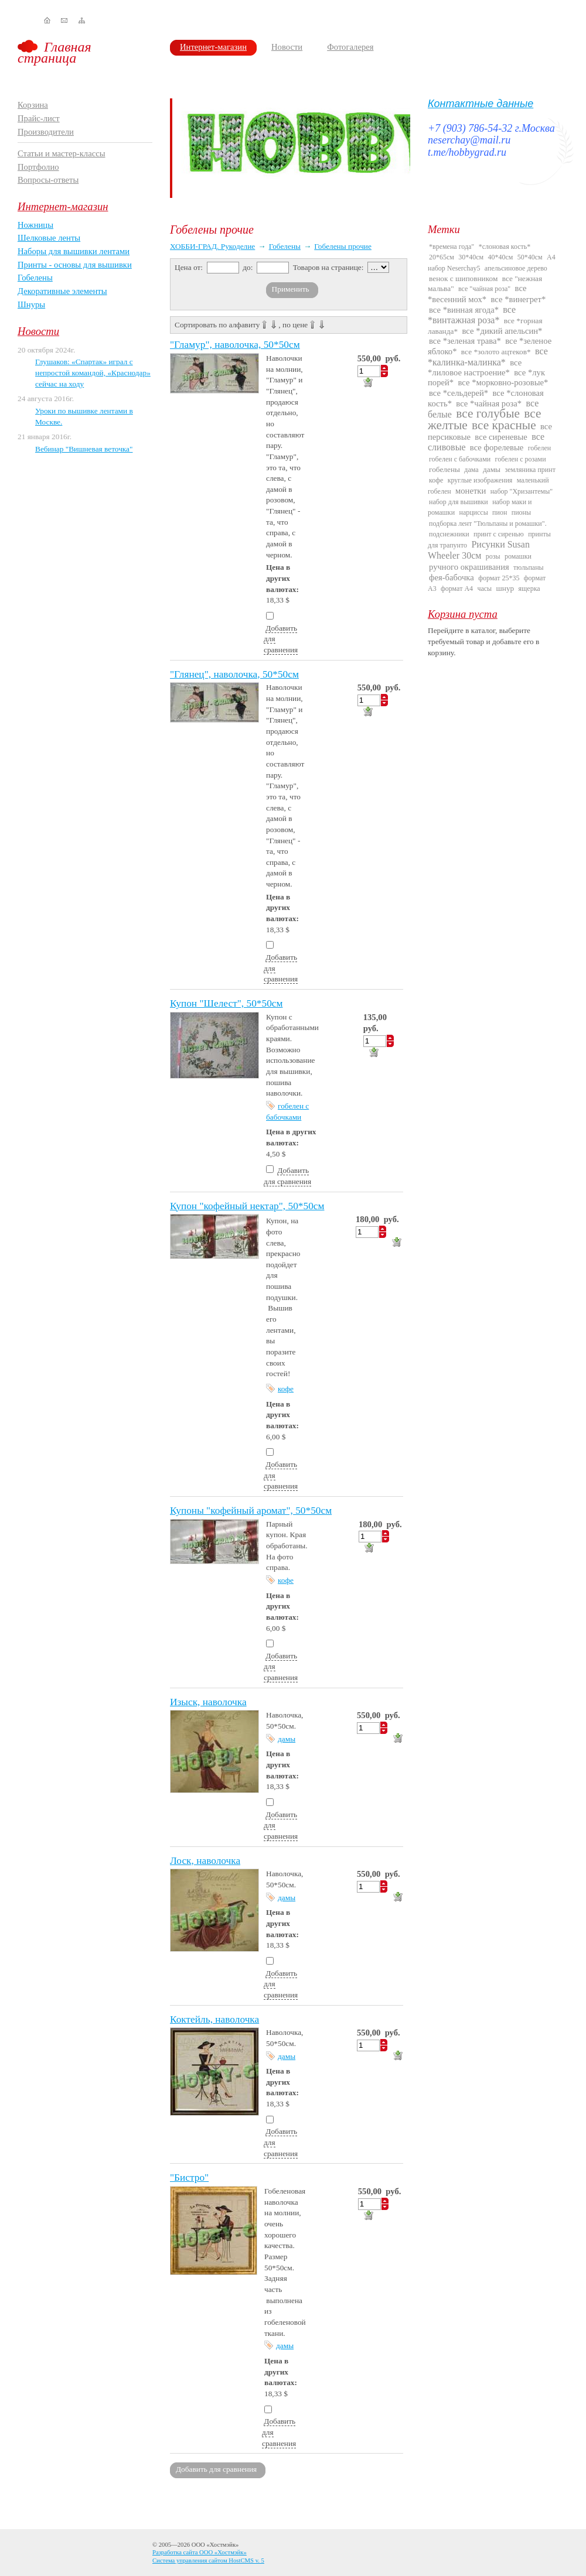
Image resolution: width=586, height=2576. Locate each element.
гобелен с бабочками (459, 459)
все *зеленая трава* (465, 340)
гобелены (444, 469)
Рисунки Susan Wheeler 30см (479, 549)
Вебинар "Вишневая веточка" (83, 448)
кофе (286, 1388)
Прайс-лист (39, 118)
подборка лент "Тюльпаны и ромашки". (488, 523)
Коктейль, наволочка (214, 2019)
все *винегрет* (518, 299)
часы (484, 588)
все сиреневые (501, 437)
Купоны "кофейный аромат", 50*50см (251, 1510)
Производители (46, 131)
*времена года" (451, 246)
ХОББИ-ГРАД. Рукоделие (212, 246)
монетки (470, 490)
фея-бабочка (451, 577)
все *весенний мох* (477, 293)
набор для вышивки (458, 502)
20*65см (441, 257)
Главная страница (54, 52)
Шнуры (31, 304)
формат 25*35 (498, 578)
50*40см (530, 257)
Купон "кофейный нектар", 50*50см (247, 1206)
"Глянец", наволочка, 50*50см (234, 674)
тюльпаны (528, 567)
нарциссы (473, 512)
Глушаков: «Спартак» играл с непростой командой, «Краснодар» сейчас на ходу (93, 372)
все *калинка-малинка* (488, 356)
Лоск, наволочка (205, 1860)
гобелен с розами (520, 459)
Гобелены (35, 277)
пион (499, 512)
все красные (504, 425)
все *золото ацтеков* (496, 351)
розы (493, 556)
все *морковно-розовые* (503, 382)
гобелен (539, 448)
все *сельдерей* (458, 393)
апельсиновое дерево (516, 268)
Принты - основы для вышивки (75, 264)
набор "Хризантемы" (521, 491)
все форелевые (496, 447)
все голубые (488, 413)
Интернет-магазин (213, 47)
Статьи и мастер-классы (61, 153)
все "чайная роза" (484, 289)
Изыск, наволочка (208, 1702)
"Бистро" (189, 2177)
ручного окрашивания (469, 567)
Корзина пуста (463, 614)
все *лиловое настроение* (475, 367)
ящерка (529, 588)
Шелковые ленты (49, 237)
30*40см (470, 257)
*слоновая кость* (505, 246)
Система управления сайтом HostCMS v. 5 (208, 2560)
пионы (521, 512)
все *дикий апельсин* (502, 331)
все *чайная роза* (489, 403)
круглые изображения (480, 480)
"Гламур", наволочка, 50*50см (235, 344)
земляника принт (530, 470)
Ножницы (35, 225)
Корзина (33, 105)
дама (471, 470)
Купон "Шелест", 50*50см (226, 1003)
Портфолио (38, 167)
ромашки (518, 556)
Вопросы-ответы (48, 179)
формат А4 (457, 588)
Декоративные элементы (62, 291)
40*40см (500, 257)
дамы (286, 1739)
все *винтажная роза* (472, 315)
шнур (505, 588)
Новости (286, 47)
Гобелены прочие (343, 246)
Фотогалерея (350, 47)
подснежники (449, 534)
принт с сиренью (498, 534)
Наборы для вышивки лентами (74, 251)
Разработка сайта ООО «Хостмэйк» (199, 2552)
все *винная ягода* (464, 309)
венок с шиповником (463, 278)
